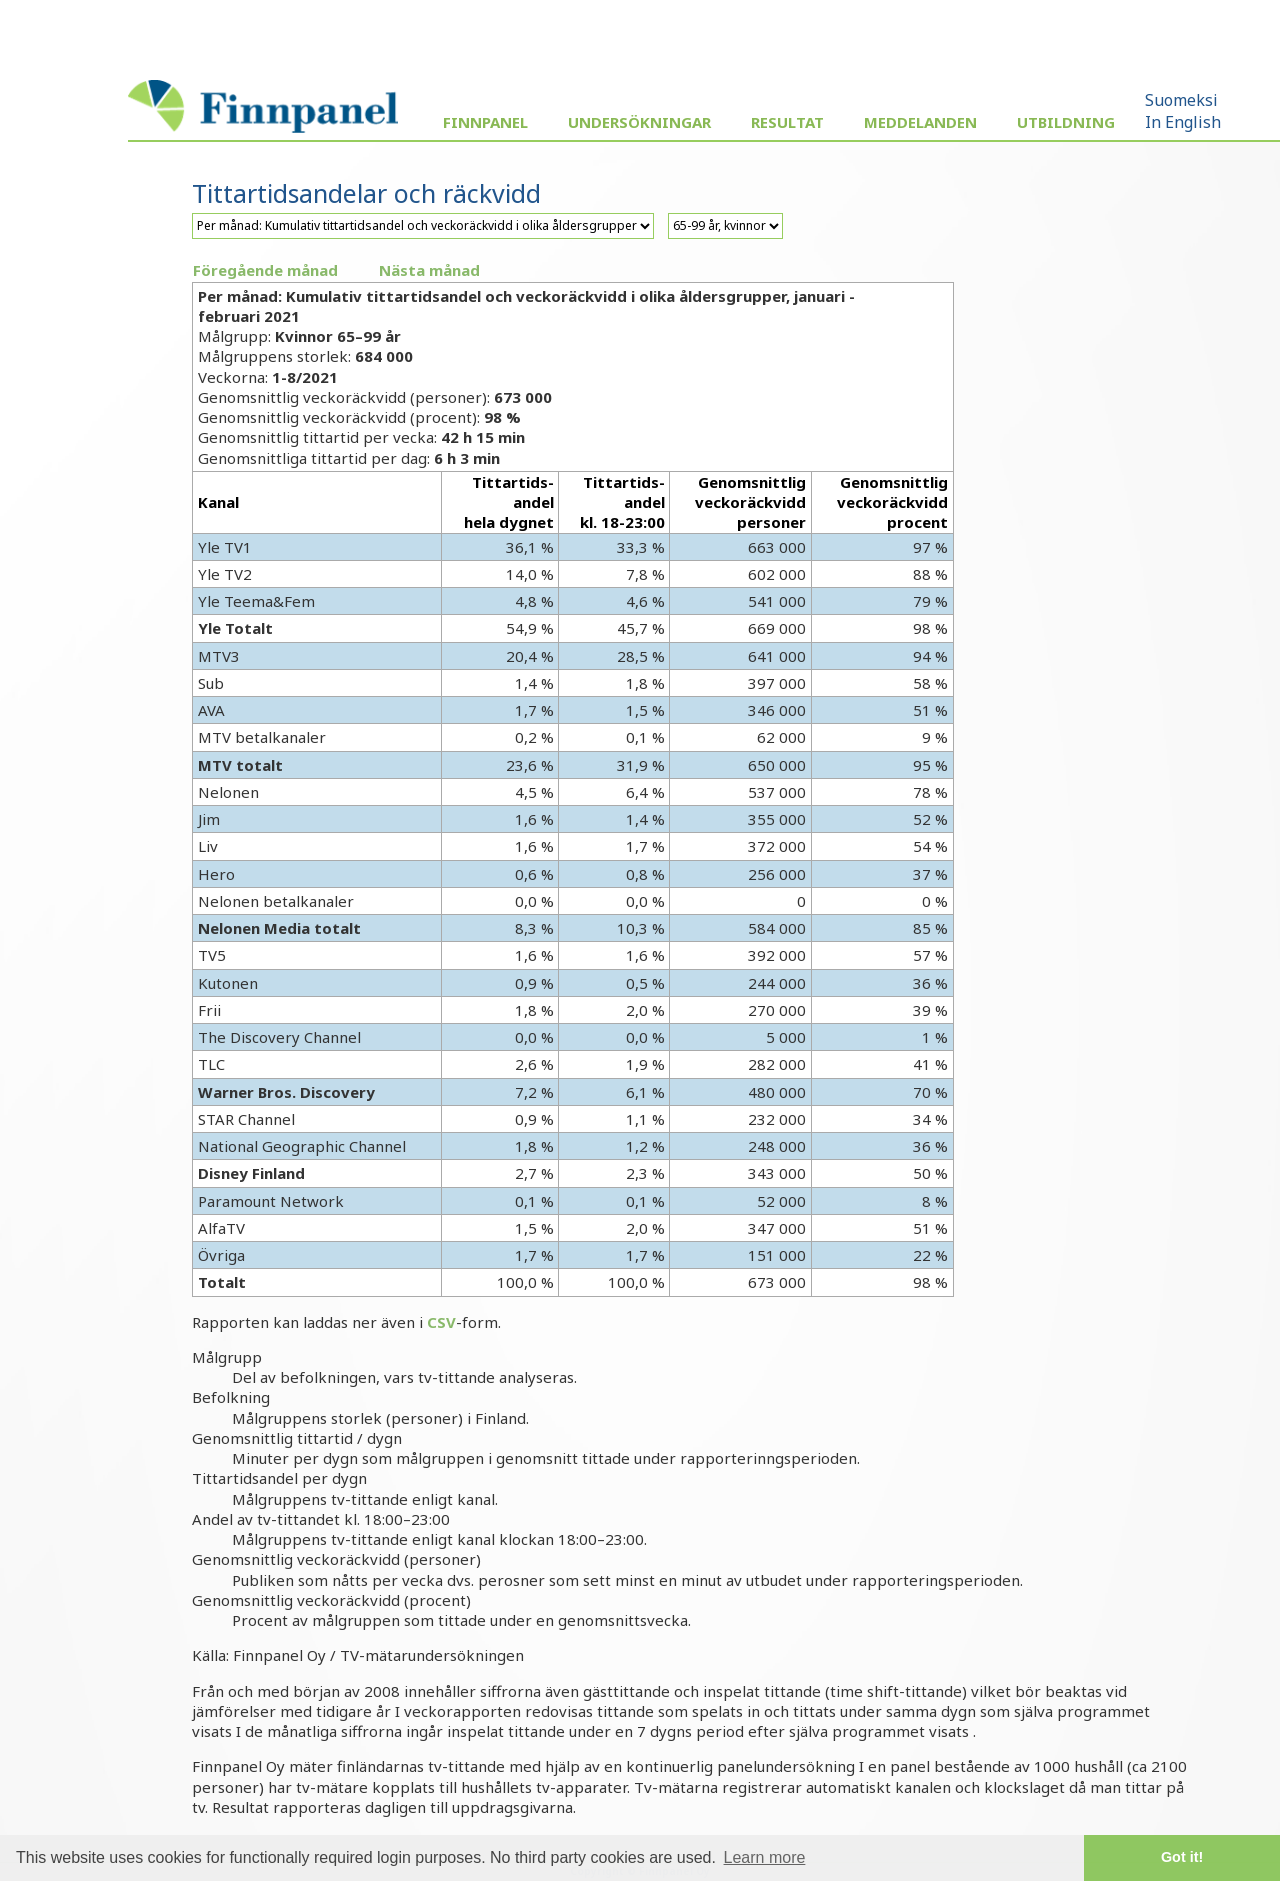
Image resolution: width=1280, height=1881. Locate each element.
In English (1183, 122)
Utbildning (1066, 122)
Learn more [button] (765, 1857)
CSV (441, 1322)
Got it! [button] (1182, 1857)
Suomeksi (1181, 100)
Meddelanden (920, 122)
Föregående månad (265, 270)
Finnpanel (485, 122)
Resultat (787, 122)
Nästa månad (429, 270)
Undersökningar (639, 122)
